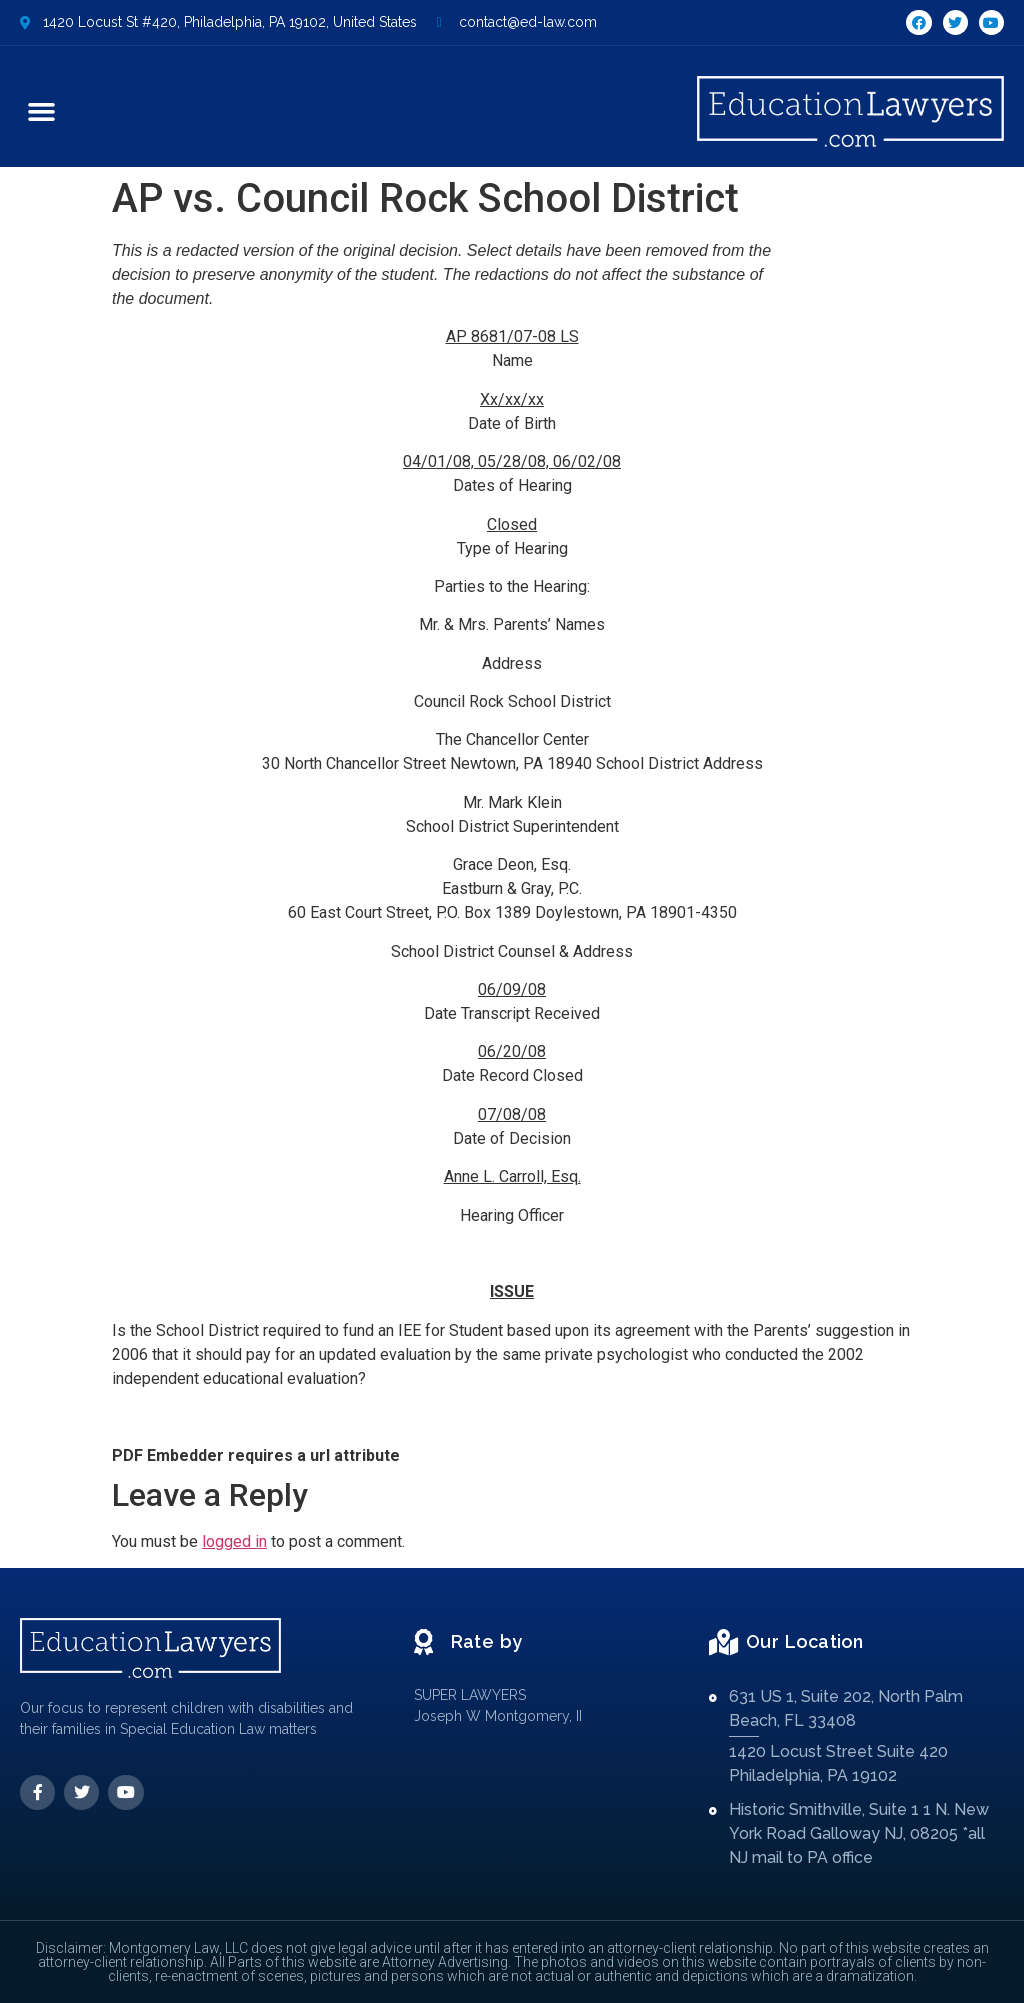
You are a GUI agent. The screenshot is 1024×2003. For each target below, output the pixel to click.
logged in (234, 1541)
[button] (42, 112)
